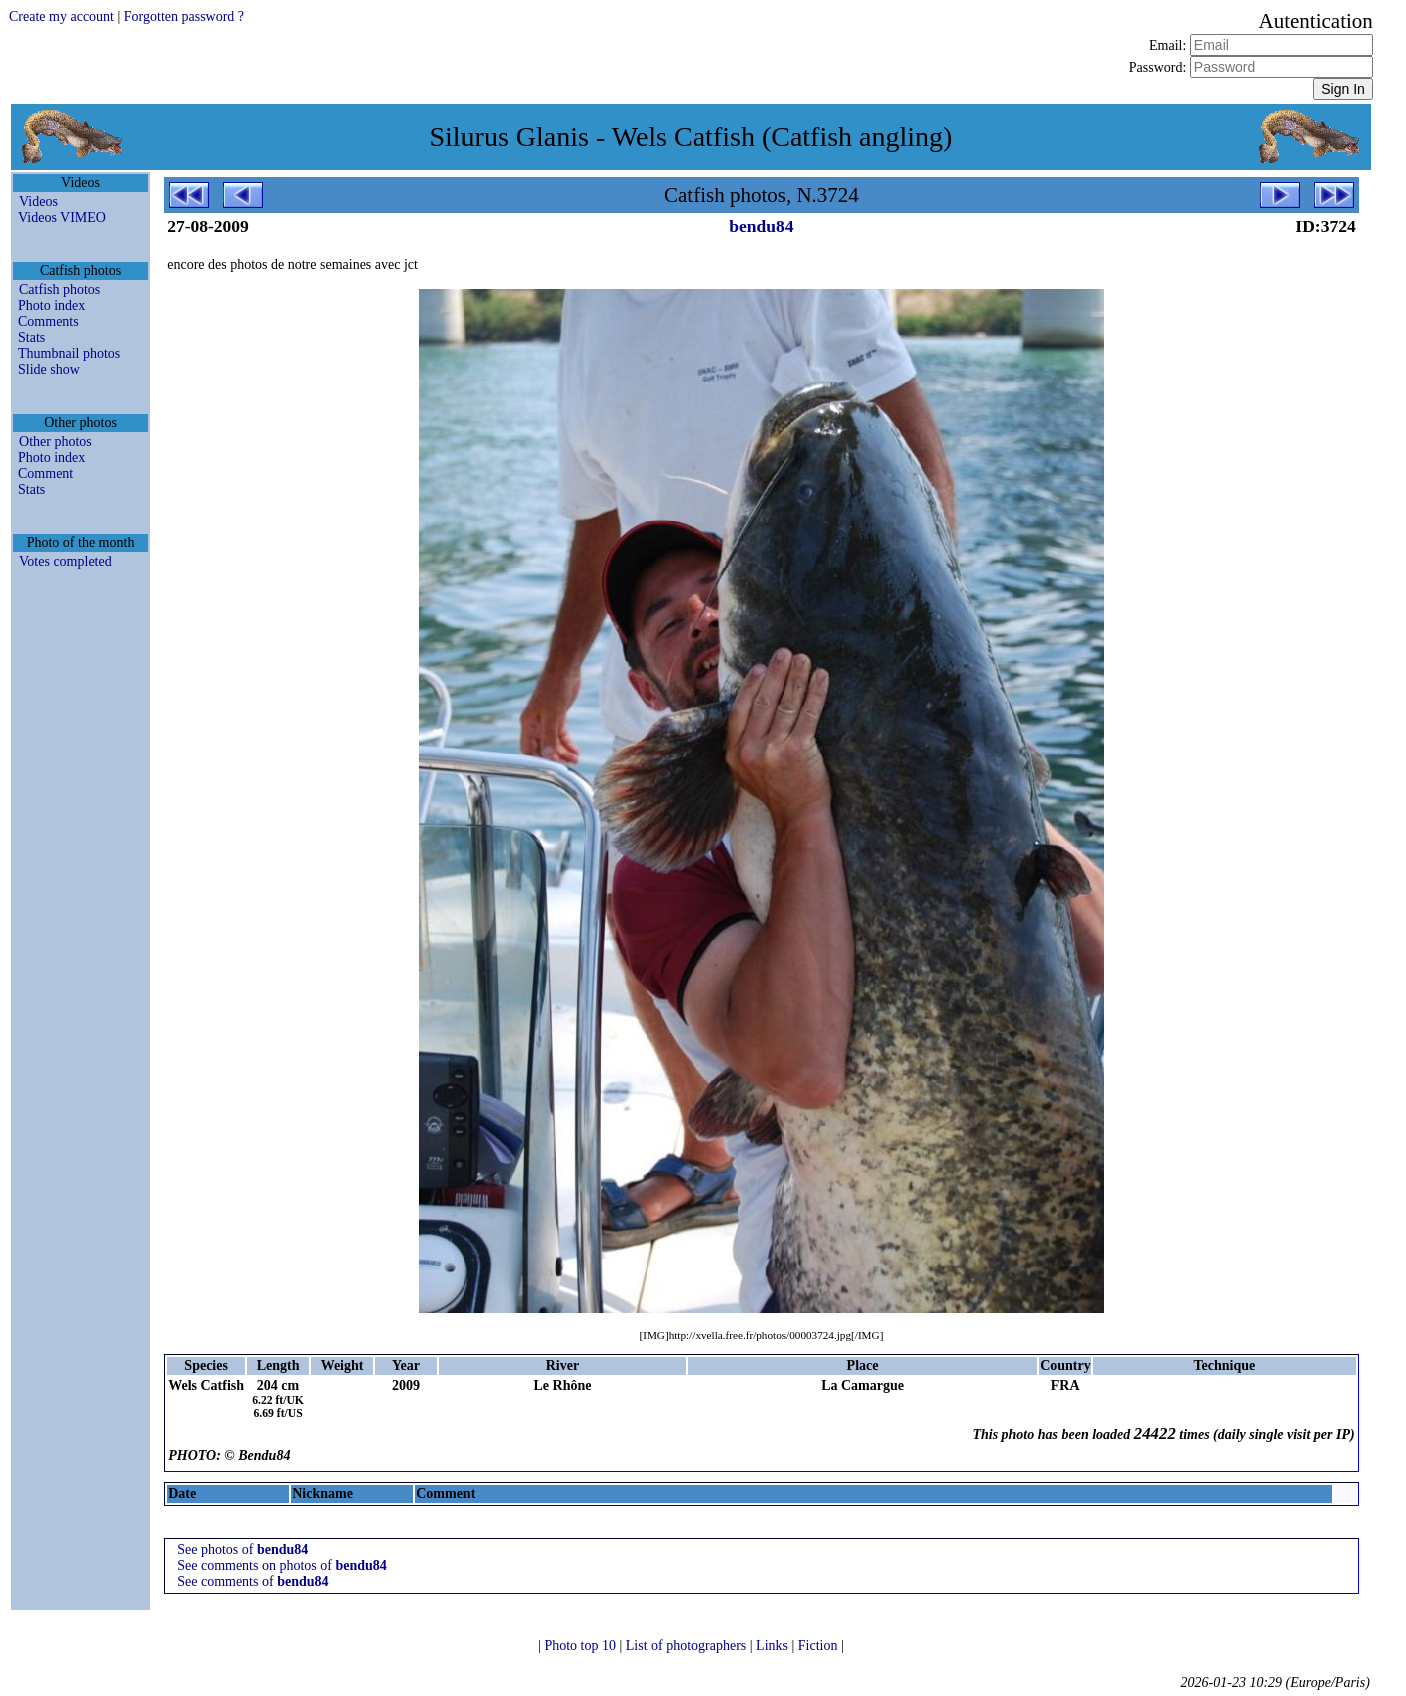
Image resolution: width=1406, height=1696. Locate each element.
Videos (38, 201)
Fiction (819, 1645)
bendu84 (761, 226)
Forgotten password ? (184, 16)
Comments (48, 321)
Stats (31, 337)
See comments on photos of (282, 1565)
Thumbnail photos (69, 353)
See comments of (252, 1581)
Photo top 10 (581, 1645)
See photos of (242, 1549)
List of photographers (688, 1645)
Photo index (51, 305)
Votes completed (65, 561)
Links (773, 1645)
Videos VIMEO (62, 217)
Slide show (49, 369)
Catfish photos (59, 289)
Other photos (55, 441)
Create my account (61, 16)
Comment (45, 473)
